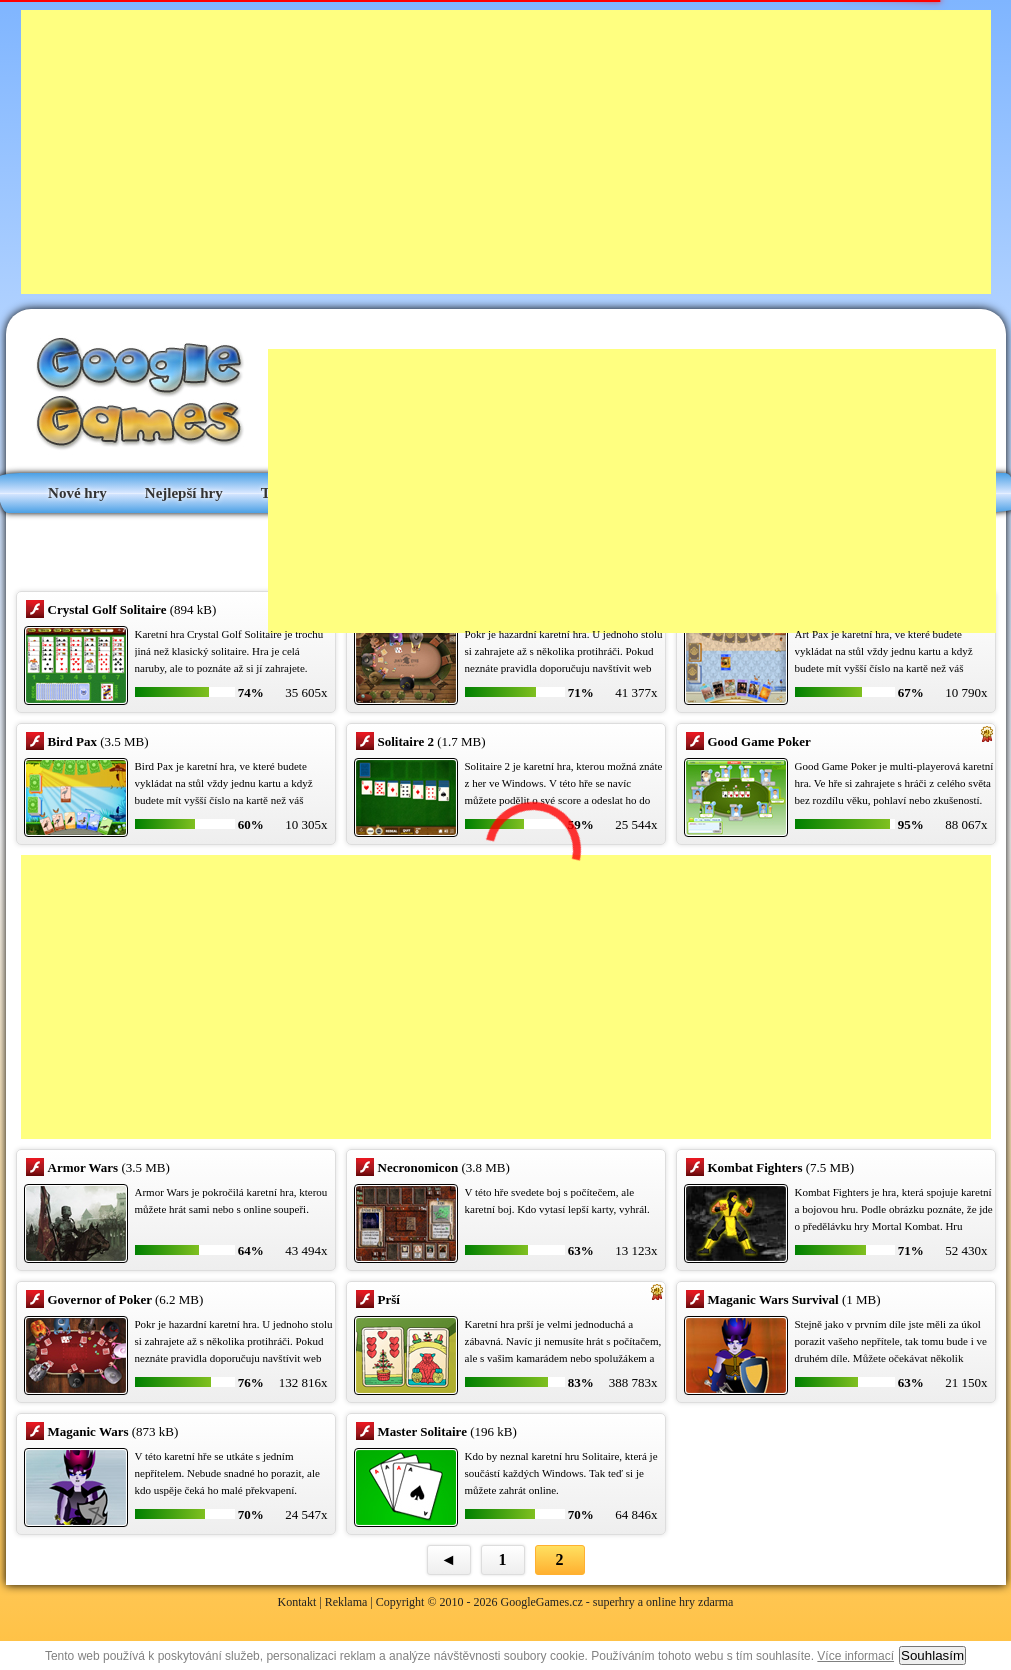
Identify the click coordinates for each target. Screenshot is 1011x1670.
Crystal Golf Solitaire (107, 609)
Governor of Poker (100, 1299)
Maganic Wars (88, 1431)
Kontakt (297, 1602)
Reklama (346, 1602)
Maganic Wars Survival (773, 1299)
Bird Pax (72, 741)
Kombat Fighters (755, 1167)
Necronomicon (418, 1167)
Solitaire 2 (406, 741)
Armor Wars (83, 1167)
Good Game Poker (759, 741)
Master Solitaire (422, 1431)
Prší (389, 1299)
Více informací (855, 1656)
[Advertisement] (375, 150)
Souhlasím (932, 1655)
